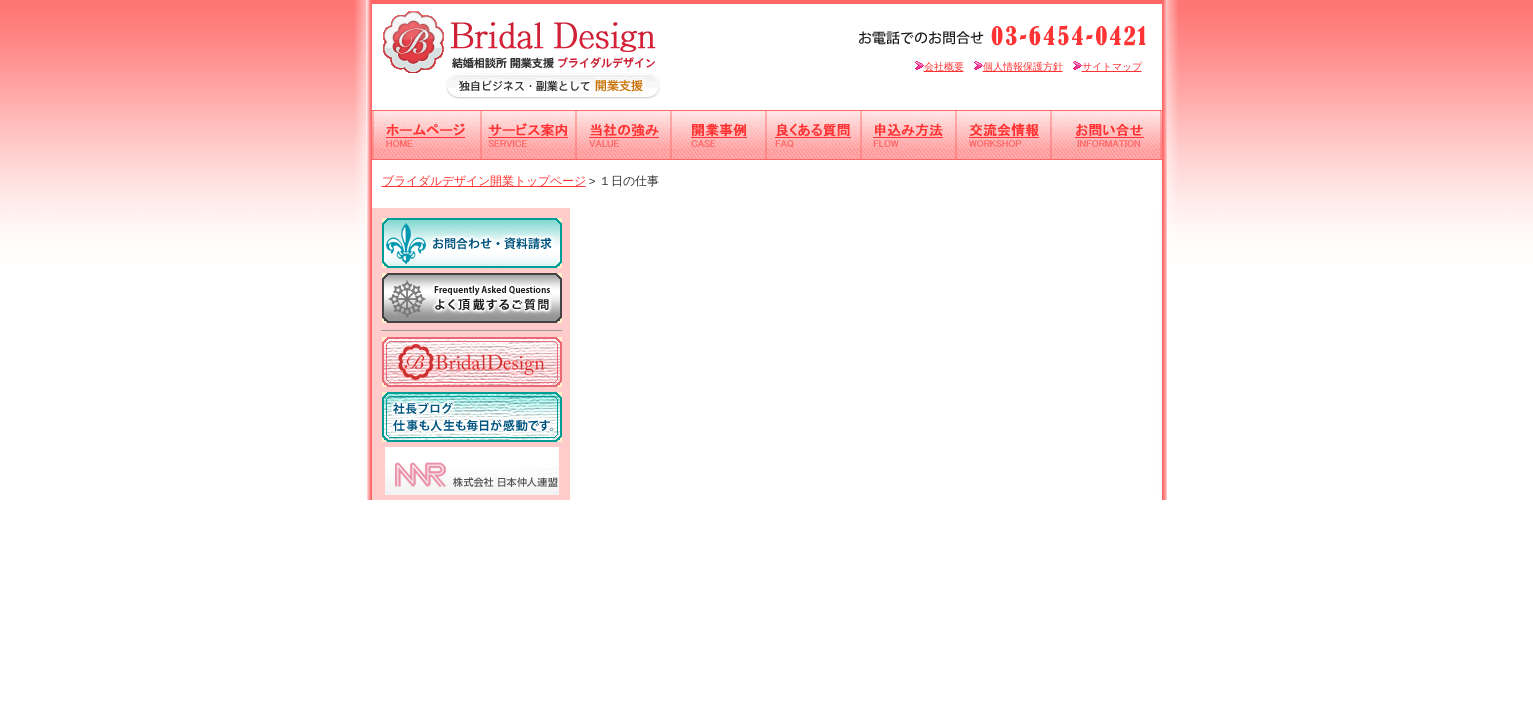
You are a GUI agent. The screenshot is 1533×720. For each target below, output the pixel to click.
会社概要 (939, 66)
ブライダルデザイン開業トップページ (484, 180)
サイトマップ (1107, 66)
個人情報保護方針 (1018, 66)
